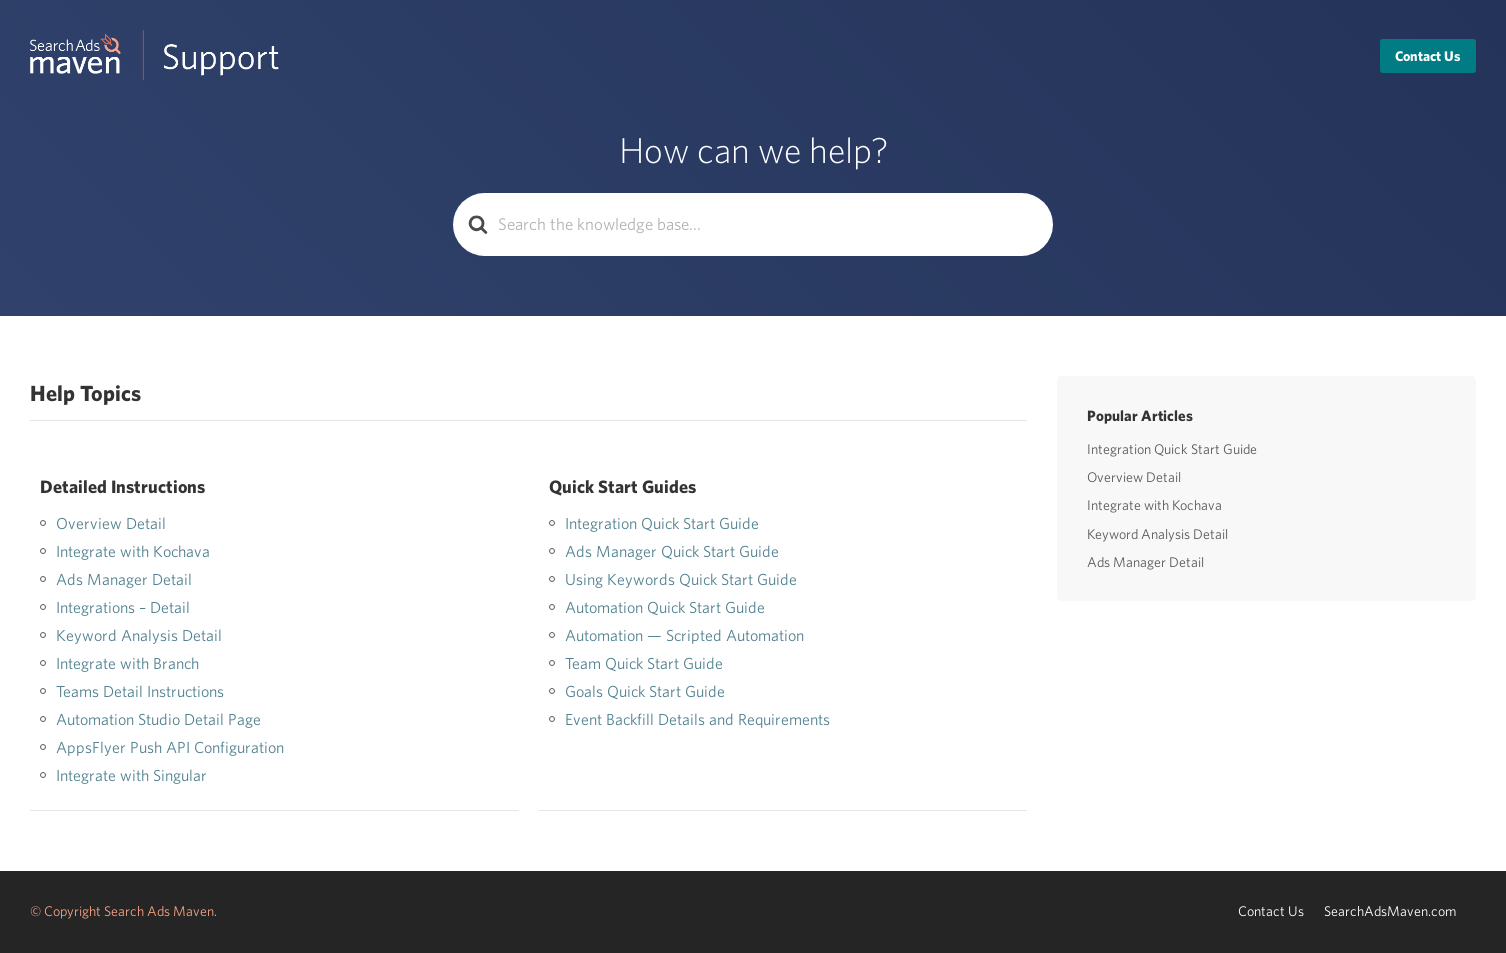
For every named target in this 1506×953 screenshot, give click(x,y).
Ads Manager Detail (124, 579)
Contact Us (1428, 56)
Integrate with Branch (127, 663)
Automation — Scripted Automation (684, 635)
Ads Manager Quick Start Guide (672, 551)
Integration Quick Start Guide (662, 523)
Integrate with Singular (131, 775)
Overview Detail (111, 523)
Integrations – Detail (123, 607)
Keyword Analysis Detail (139, 635)
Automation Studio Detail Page (158, 719)
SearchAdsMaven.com (1390, 911)
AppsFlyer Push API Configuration (170, 747)
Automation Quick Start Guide (665, 607)
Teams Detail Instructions (140, 691)
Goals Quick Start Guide (645, 691)
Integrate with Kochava (133, 551)
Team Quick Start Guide (644, 663)
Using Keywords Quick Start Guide (681, 579)
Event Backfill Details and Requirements (697, 719)
